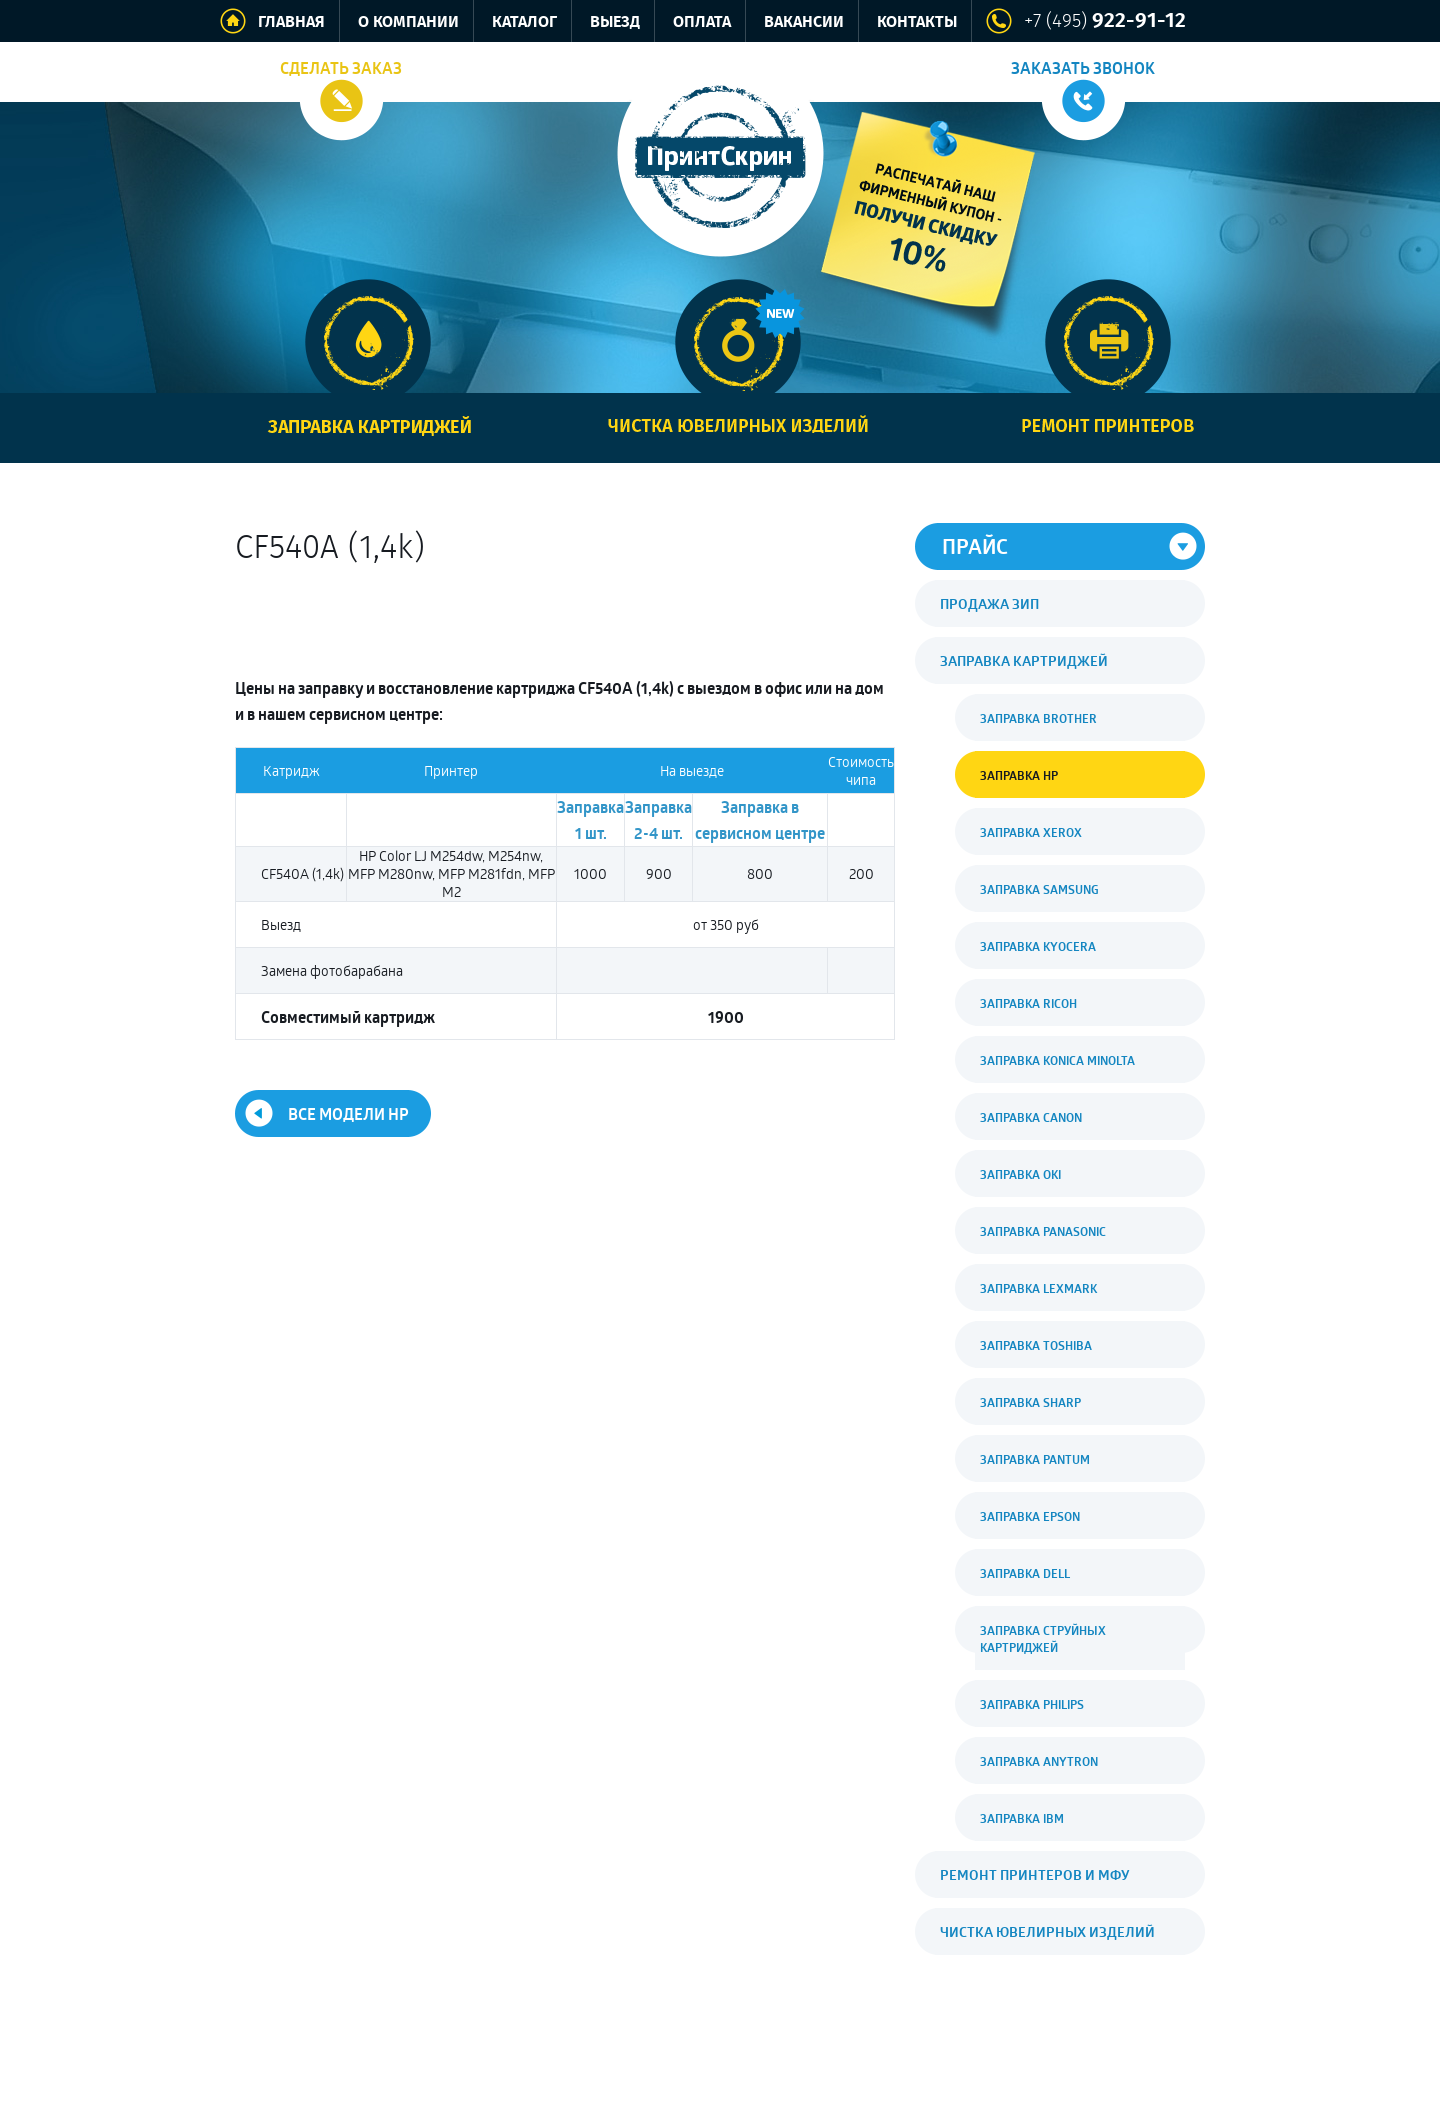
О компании (408, 22)
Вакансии (804, 22)
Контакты (917, 22)
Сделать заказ (341, 68)
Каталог (524, 22)
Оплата (702, 22)
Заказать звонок (1083, 68)
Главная (291, 22)
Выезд (615, 22)
